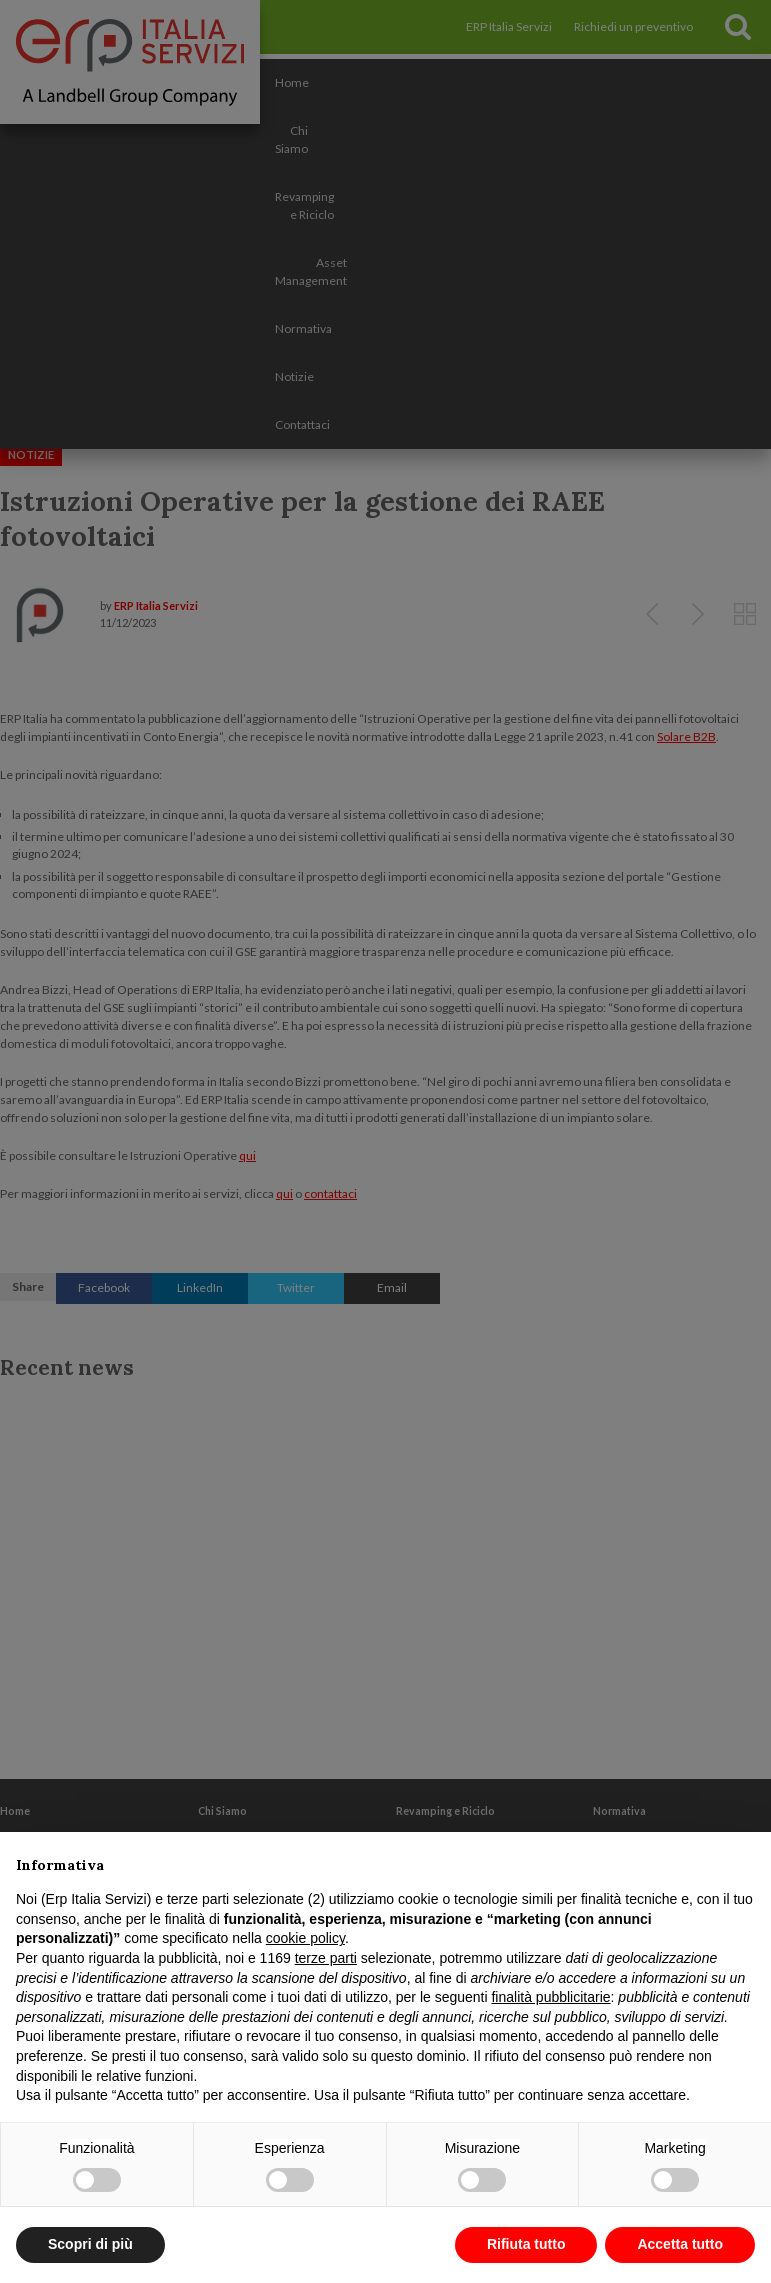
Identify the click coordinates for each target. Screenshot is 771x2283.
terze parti (326, 1958)
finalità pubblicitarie (550, 1997)
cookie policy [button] (305, 1938)
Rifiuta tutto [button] (526, 2244)
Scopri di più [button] (90, 2244)
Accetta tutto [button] (680, 2244)
